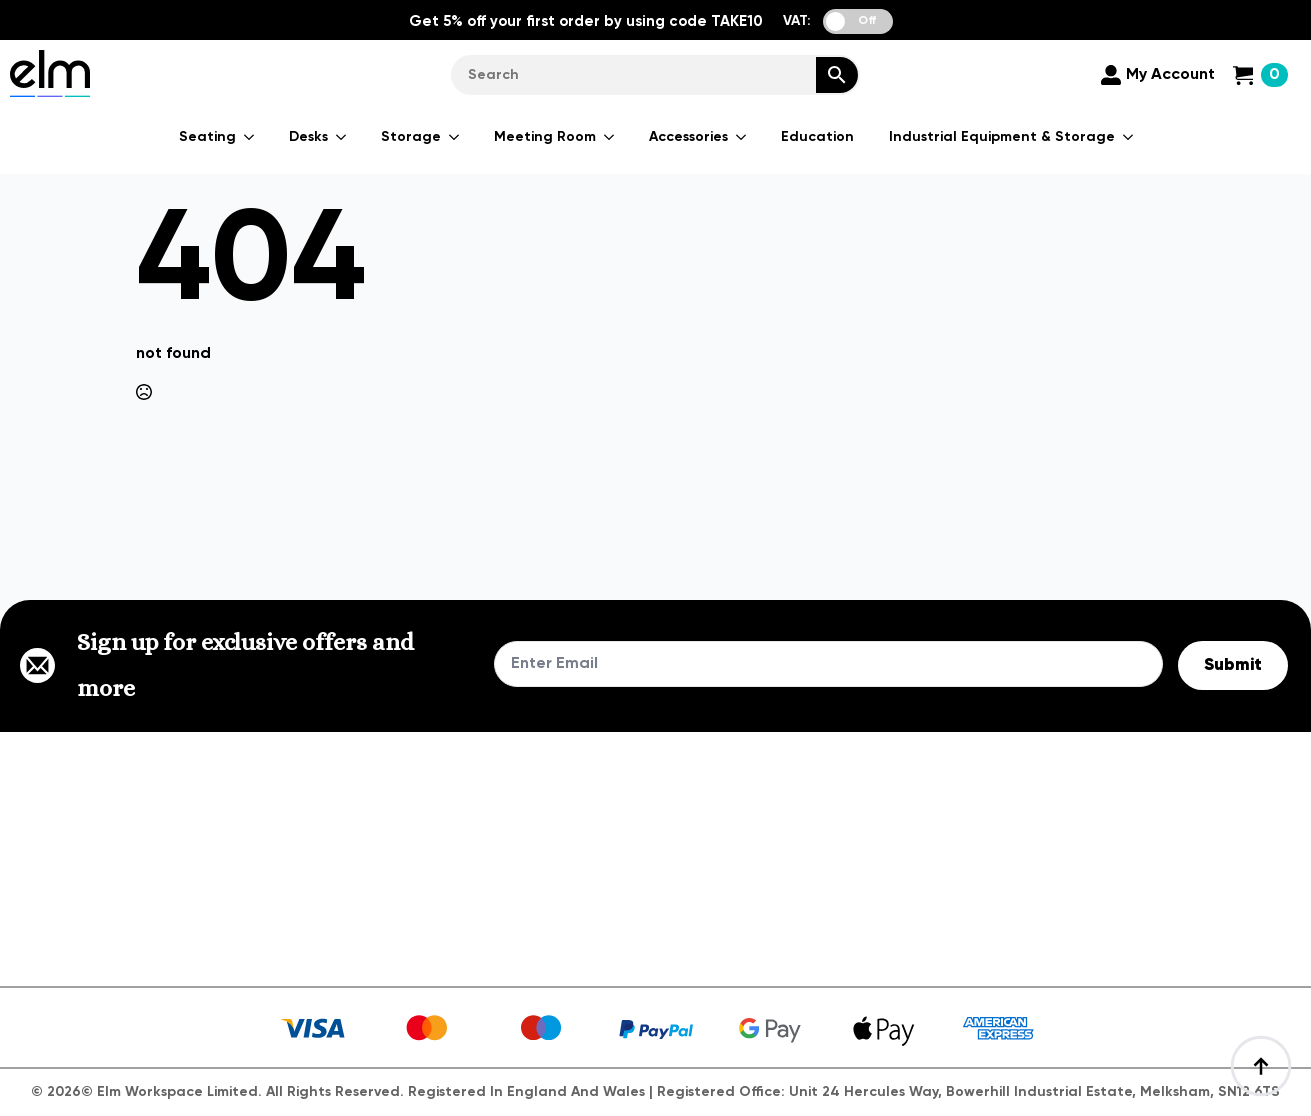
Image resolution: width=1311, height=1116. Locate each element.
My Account (1170, 75)
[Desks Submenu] (342, 137)
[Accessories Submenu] (742, 137)
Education (817, 137)
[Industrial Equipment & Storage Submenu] (1129, 137)
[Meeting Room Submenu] (610, 137)
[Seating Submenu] (250, 137)
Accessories (688, 137)
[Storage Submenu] (455, 137)
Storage (411, 137)
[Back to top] (1261, 1066)
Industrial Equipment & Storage (1002, 137)
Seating (207, 137)
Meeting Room (545, 137)
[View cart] (1260, 75)
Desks (308, 137)
